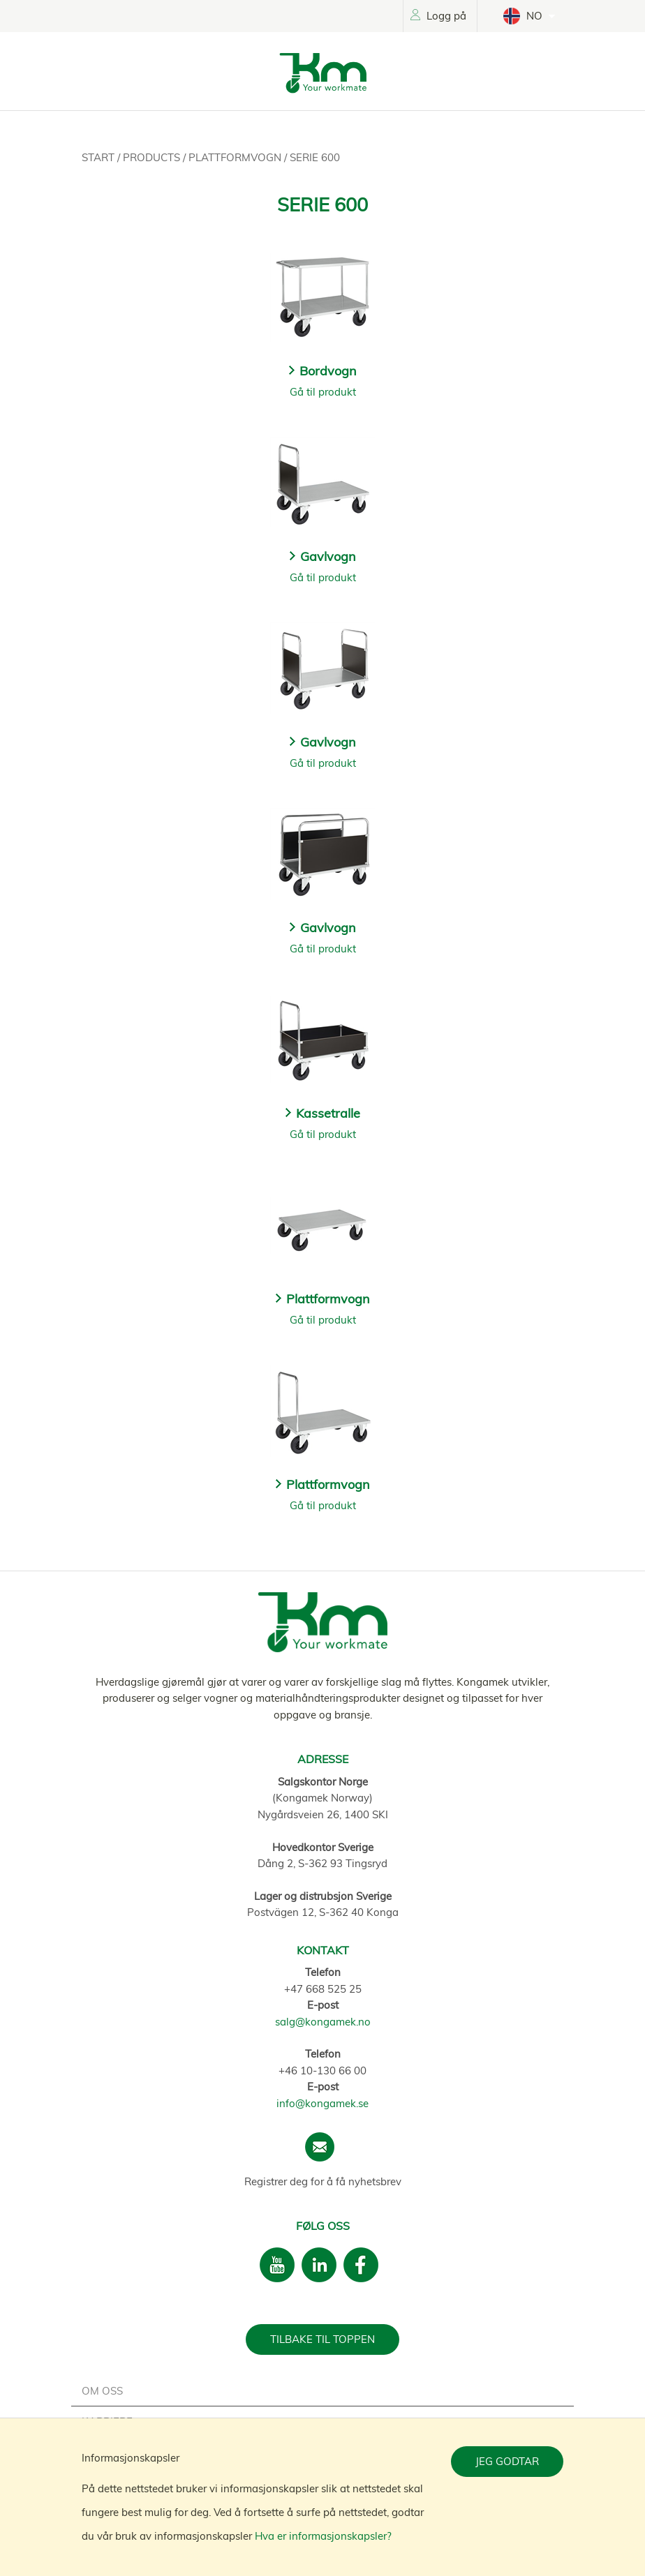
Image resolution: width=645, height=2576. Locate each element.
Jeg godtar (507, 2461)
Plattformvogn (236, 157)
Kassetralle (328, 1113)
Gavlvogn (328, 556)
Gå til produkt (323, 391)
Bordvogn (328, 371)
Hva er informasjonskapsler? (323, 2536)
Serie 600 (315, 157)
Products (153, 157)
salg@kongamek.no (323, 2021)
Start (99, 157)
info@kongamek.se (322, 2103)
